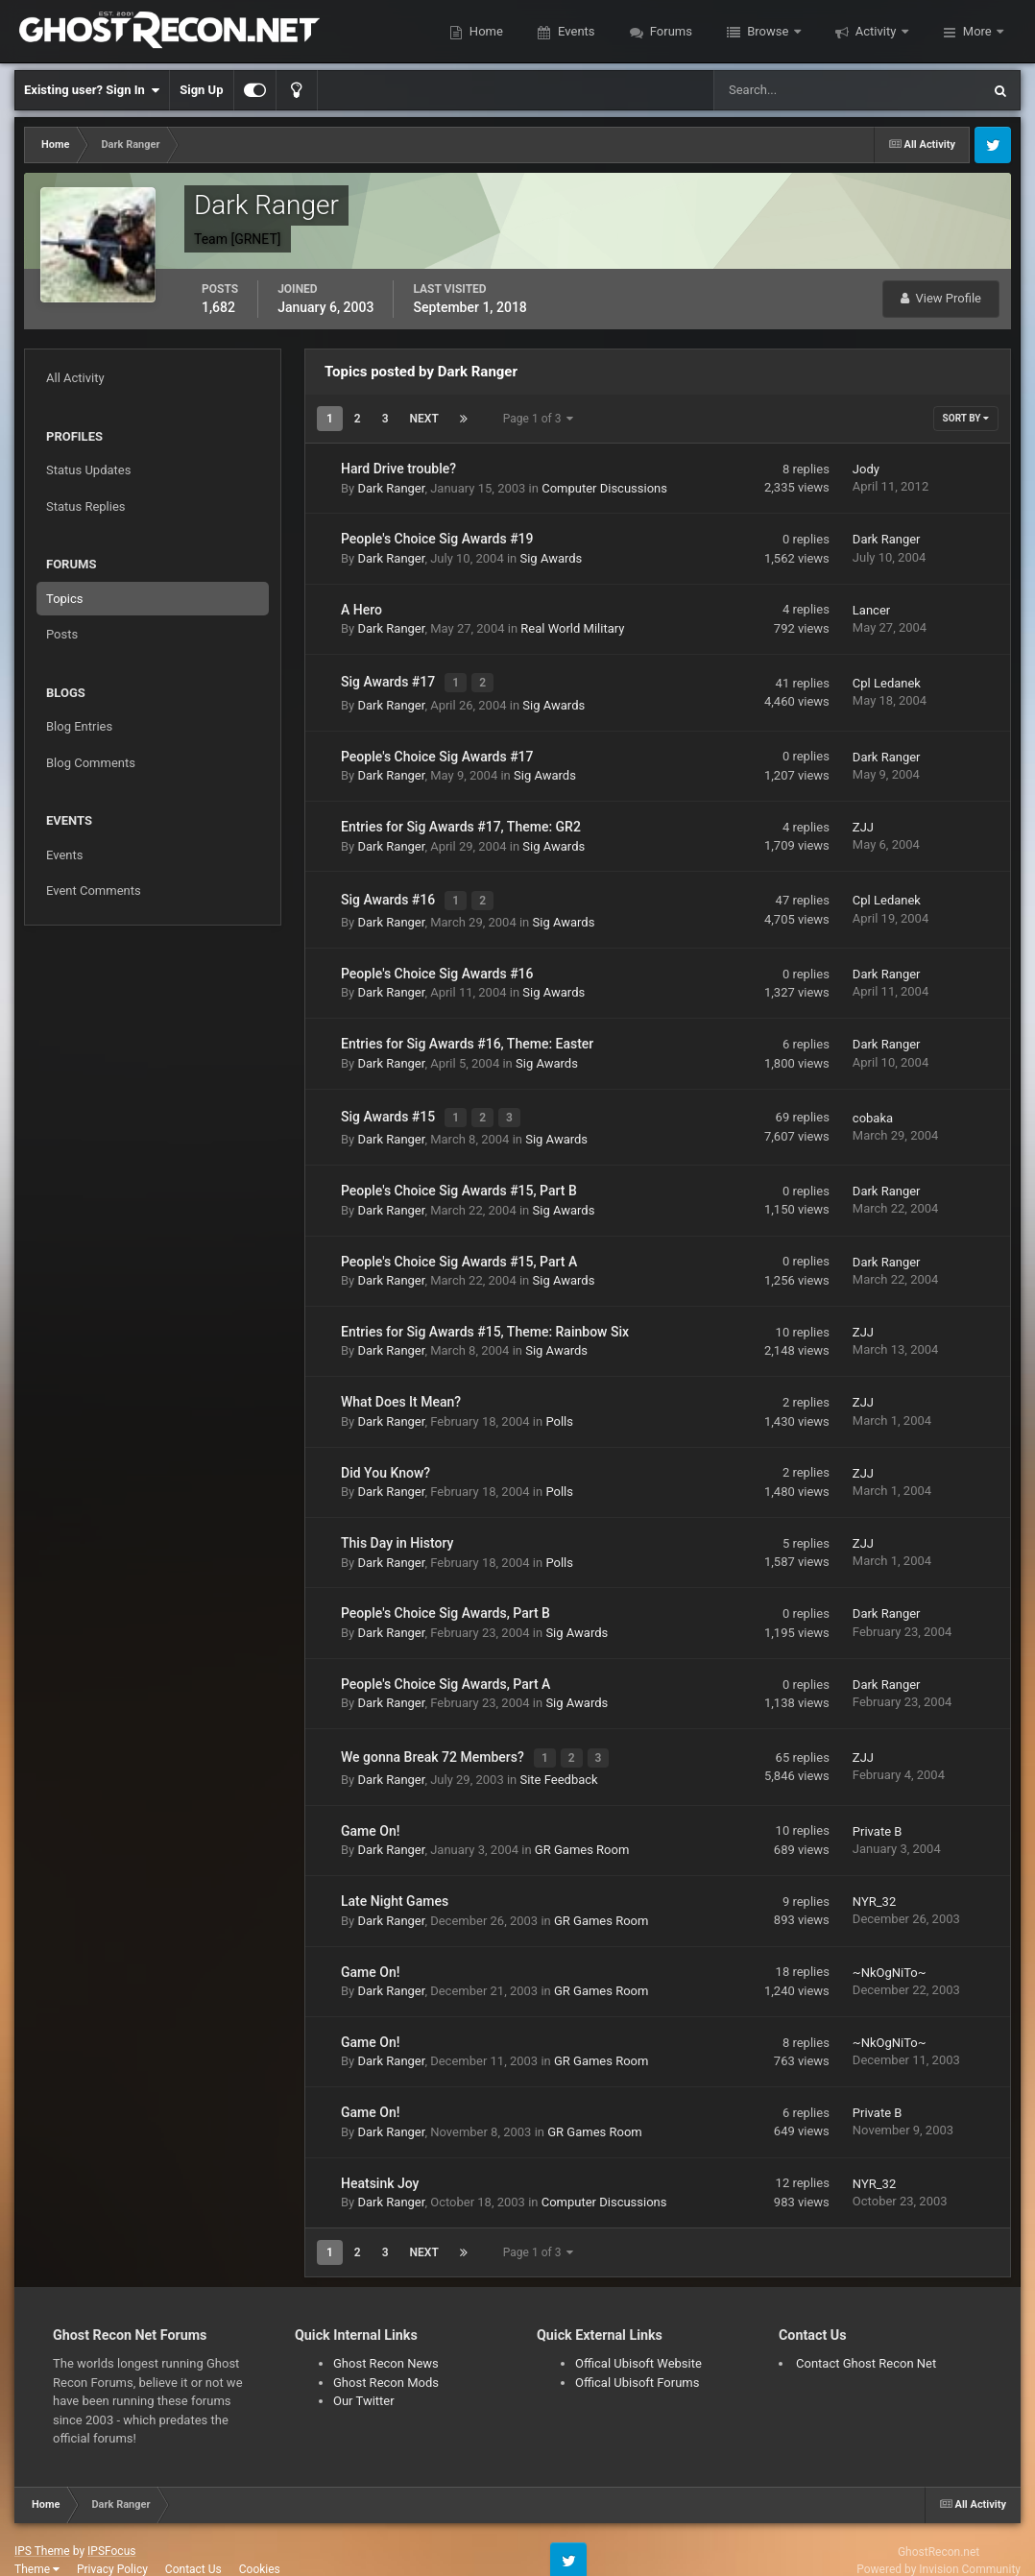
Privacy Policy (112, 2547)
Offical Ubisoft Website (638, 2341)
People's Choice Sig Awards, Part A (445, 1667)
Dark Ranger (390, 488)
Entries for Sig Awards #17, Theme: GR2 (461, 821)
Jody (866, 469)
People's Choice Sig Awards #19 (437, 538)
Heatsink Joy (380, 2161)
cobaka (873, 1104)
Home (485, 31)
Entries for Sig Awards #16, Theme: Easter (467, 1033)
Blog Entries (79, 726)
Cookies (259, 2547)
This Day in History (397, 1526)
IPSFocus (111, 2529)
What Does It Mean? (401, 1385)
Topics (65, 598)
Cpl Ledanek (887, 680)
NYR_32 (874, 1880)
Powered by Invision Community (938, 2547)
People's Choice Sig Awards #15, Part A (459, 1245)
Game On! (370, 1809)
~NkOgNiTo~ (890, 1950)
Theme (37, 2547)
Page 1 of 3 (538, 418)
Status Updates (88, 470)
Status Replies (86, 506)
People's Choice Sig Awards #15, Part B (459, 1174)
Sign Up (201, 90)
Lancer (871, 610)
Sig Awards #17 (390, 679)
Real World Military (572, 628)
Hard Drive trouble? (398, 468)
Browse (768, 31)
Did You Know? (385, 1456)
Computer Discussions (604, 488)
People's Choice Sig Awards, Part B (445, 1597)
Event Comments (93, 890)
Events (575, 31)
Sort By (966, 418)
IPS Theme (42, 2529)
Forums (669, 31)
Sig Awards (550, 558)
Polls (559, 1405)
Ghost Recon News (386, 2341)
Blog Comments (90, 763)
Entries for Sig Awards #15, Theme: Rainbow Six (485, 1315)
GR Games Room (582, 1828)
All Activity (75, 378)
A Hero (361, 609)
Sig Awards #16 (390, 892)
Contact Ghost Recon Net (866, 2341)
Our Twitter (364, 2378)
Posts (62, 634)
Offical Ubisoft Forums (637, 2360)
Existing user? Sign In (91, 90)
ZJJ (863, 821)
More (977, 31)
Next (424, 418)
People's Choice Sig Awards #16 (437, 963)
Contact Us (193, 2547)
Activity (876, 31)
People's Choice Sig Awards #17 (437, 750)
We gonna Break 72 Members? (434, 1737)
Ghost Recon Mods (386, 2360)
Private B (878, 1809)
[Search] (788, 90)
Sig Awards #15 (390, 1103)
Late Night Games (394, 1880)
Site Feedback (558, 1757)
